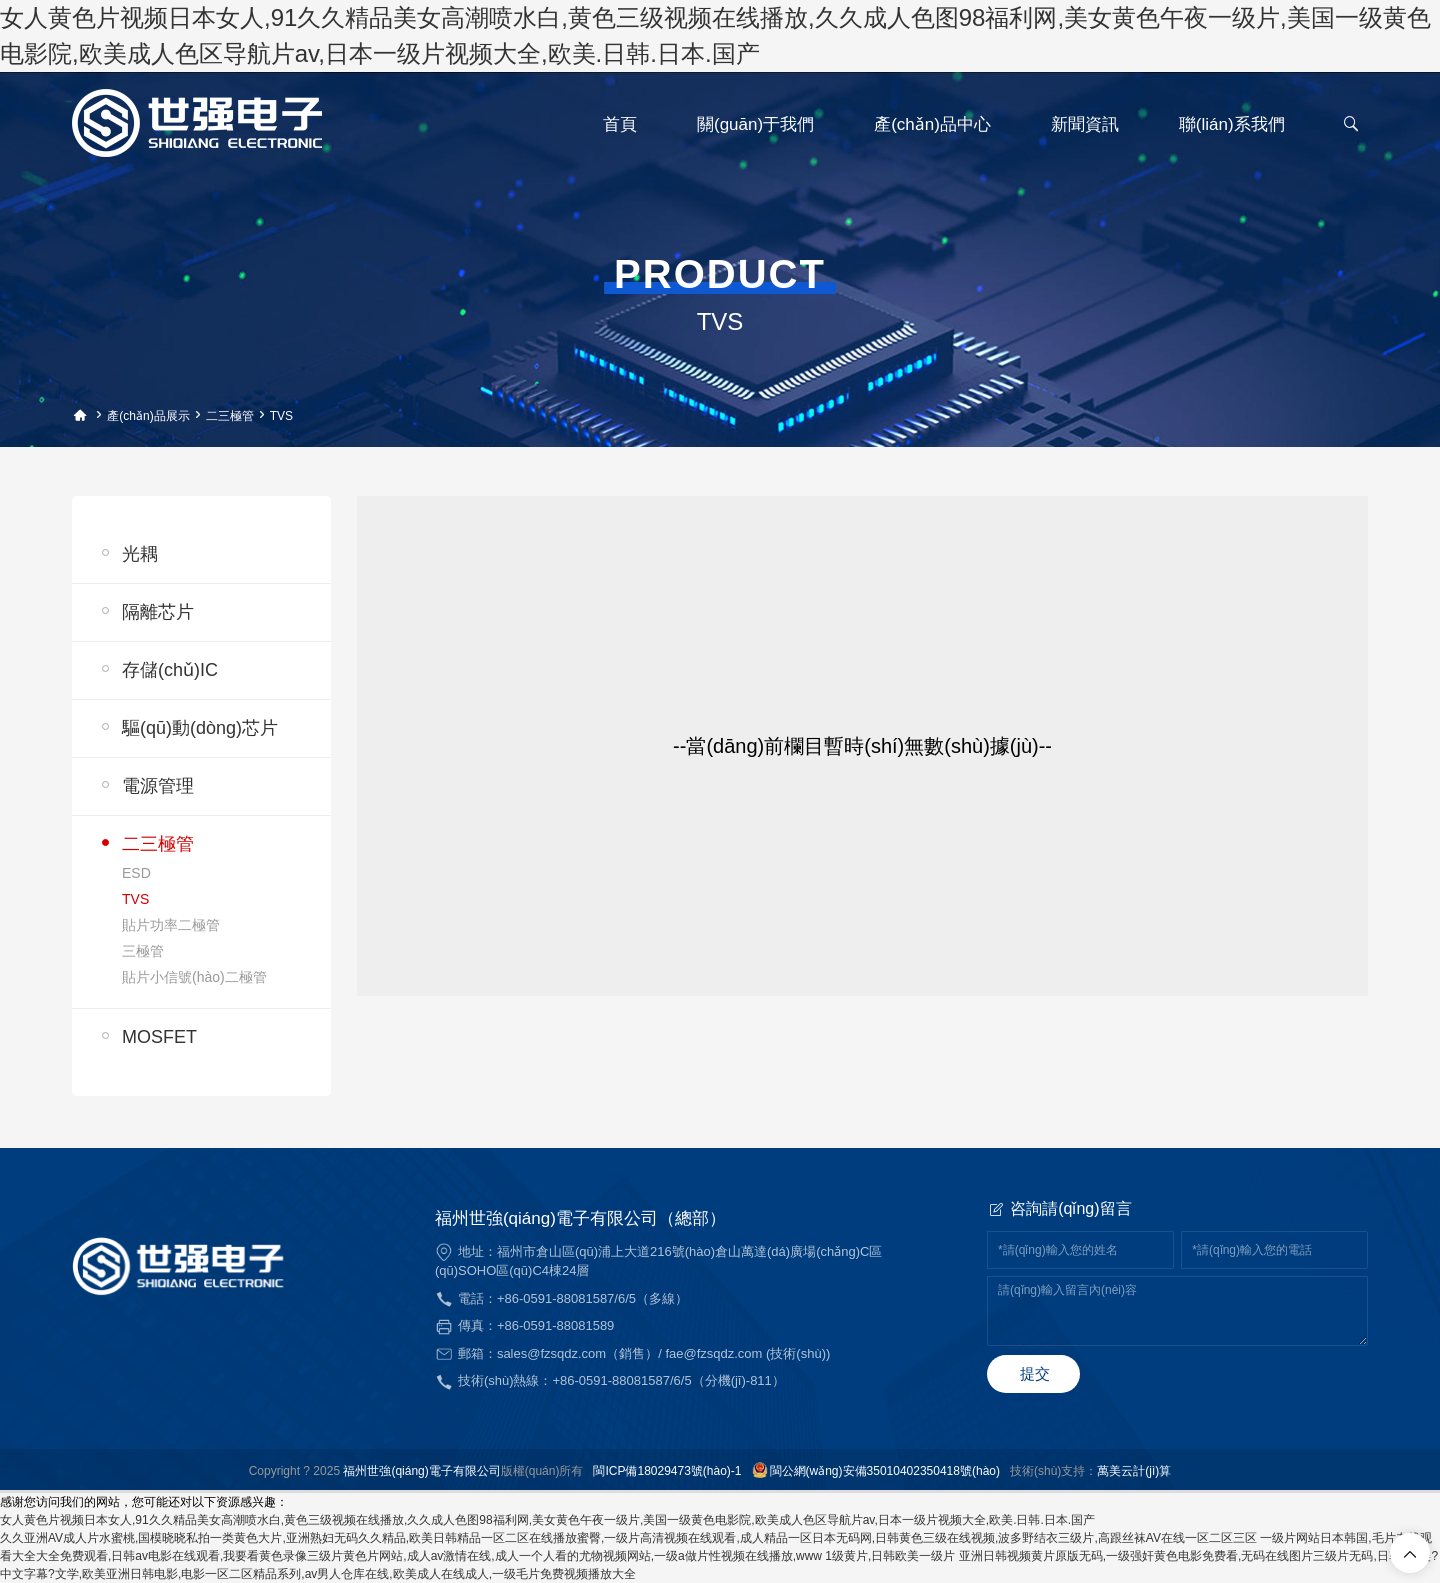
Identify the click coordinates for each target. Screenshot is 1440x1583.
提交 (1035, 1373)
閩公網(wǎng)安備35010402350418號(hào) (885, 1471)
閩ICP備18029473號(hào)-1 (667, 1471)
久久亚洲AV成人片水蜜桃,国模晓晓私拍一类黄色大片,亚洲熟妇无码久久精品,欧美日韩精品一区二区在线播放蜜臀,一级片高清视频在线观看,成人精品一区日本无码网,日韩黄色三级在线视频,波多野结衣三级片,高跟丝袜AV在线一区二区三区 (628, 1538)
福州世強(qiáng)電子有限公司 (421, 1471)
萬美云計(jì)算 (1134, 1471)
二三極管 (230, 416)
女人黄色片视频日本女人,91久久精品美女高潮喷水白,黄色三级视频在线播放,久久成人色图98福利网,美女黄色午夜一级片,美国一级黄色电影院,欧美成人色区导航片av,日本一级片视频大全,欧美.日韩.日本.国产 (547, 1520)
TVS (281, 416)
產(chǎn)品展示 (148, 416)
